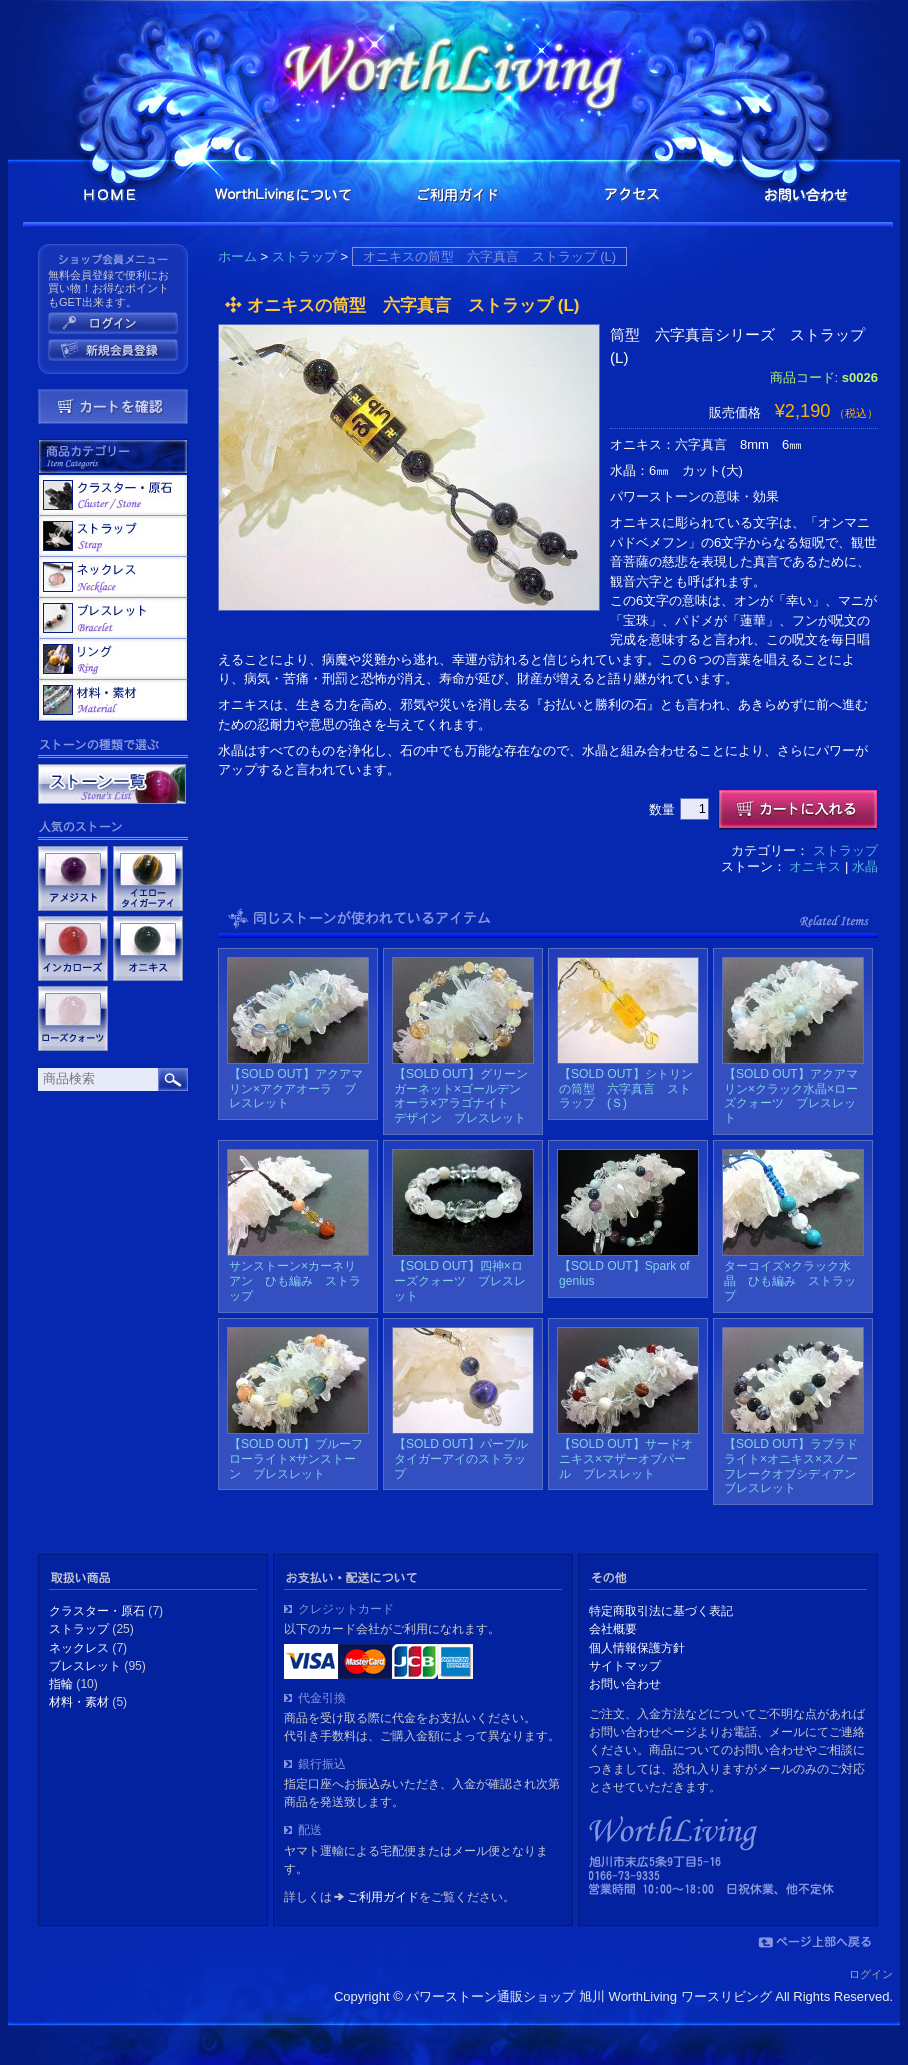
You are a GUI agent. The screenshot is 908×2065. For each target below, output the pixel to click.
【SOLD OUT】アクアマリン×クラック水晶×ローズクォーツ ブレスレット (791, 1096)
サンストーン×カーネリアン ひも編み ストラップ (295, 1281)
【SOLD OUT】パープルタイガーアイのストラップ (461, 1459)
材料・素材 (113, 700)
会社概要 (613, 1629)
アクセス (632, 194)
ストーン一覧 (112, 784)
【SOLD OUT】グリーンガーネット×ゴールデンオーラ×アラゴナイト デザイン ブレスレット (461, 1096)
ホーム (237, 256)
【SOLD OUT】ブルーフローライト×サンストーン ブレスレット (296, 1459)
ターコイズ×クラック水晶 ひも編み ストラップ (790, 1281)
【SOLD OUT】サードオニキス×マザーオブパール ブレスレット (626, 1459)
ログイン (871, 1974)
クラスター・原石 (113, 495)
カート (113, 406)
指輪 (113, 659)
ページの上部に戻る (814, 1942)
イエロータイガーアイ (148, 878)
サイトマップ (625, 1666)
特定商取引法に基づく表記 (661, 1611)
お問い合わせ (806, 194)
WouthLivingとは (284, 194)
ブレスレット (113, 618)
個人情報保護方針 (637, 1648)
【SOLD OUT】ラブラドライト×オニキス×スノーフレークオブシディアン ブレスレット (796, 1466)
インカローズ (73, 948)
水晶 (865, 866)
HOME (110, 194)
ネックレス (113, 577)
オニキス (815, 866)
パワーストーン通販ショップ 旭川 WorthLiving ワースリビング (458, 67)
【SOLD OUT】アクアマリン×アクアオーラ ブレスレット (296, 1089)
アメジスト (73, 878)
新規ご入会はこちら (113, 350)
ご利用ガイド (458, 194)
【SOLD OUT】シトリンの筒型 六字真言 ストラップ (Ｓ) (626, 1089)
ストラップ (304, 256)
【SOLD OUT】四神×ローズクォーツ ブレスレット (460, 1281)
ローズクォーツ (73, 1018)
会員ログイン (113, 323)
